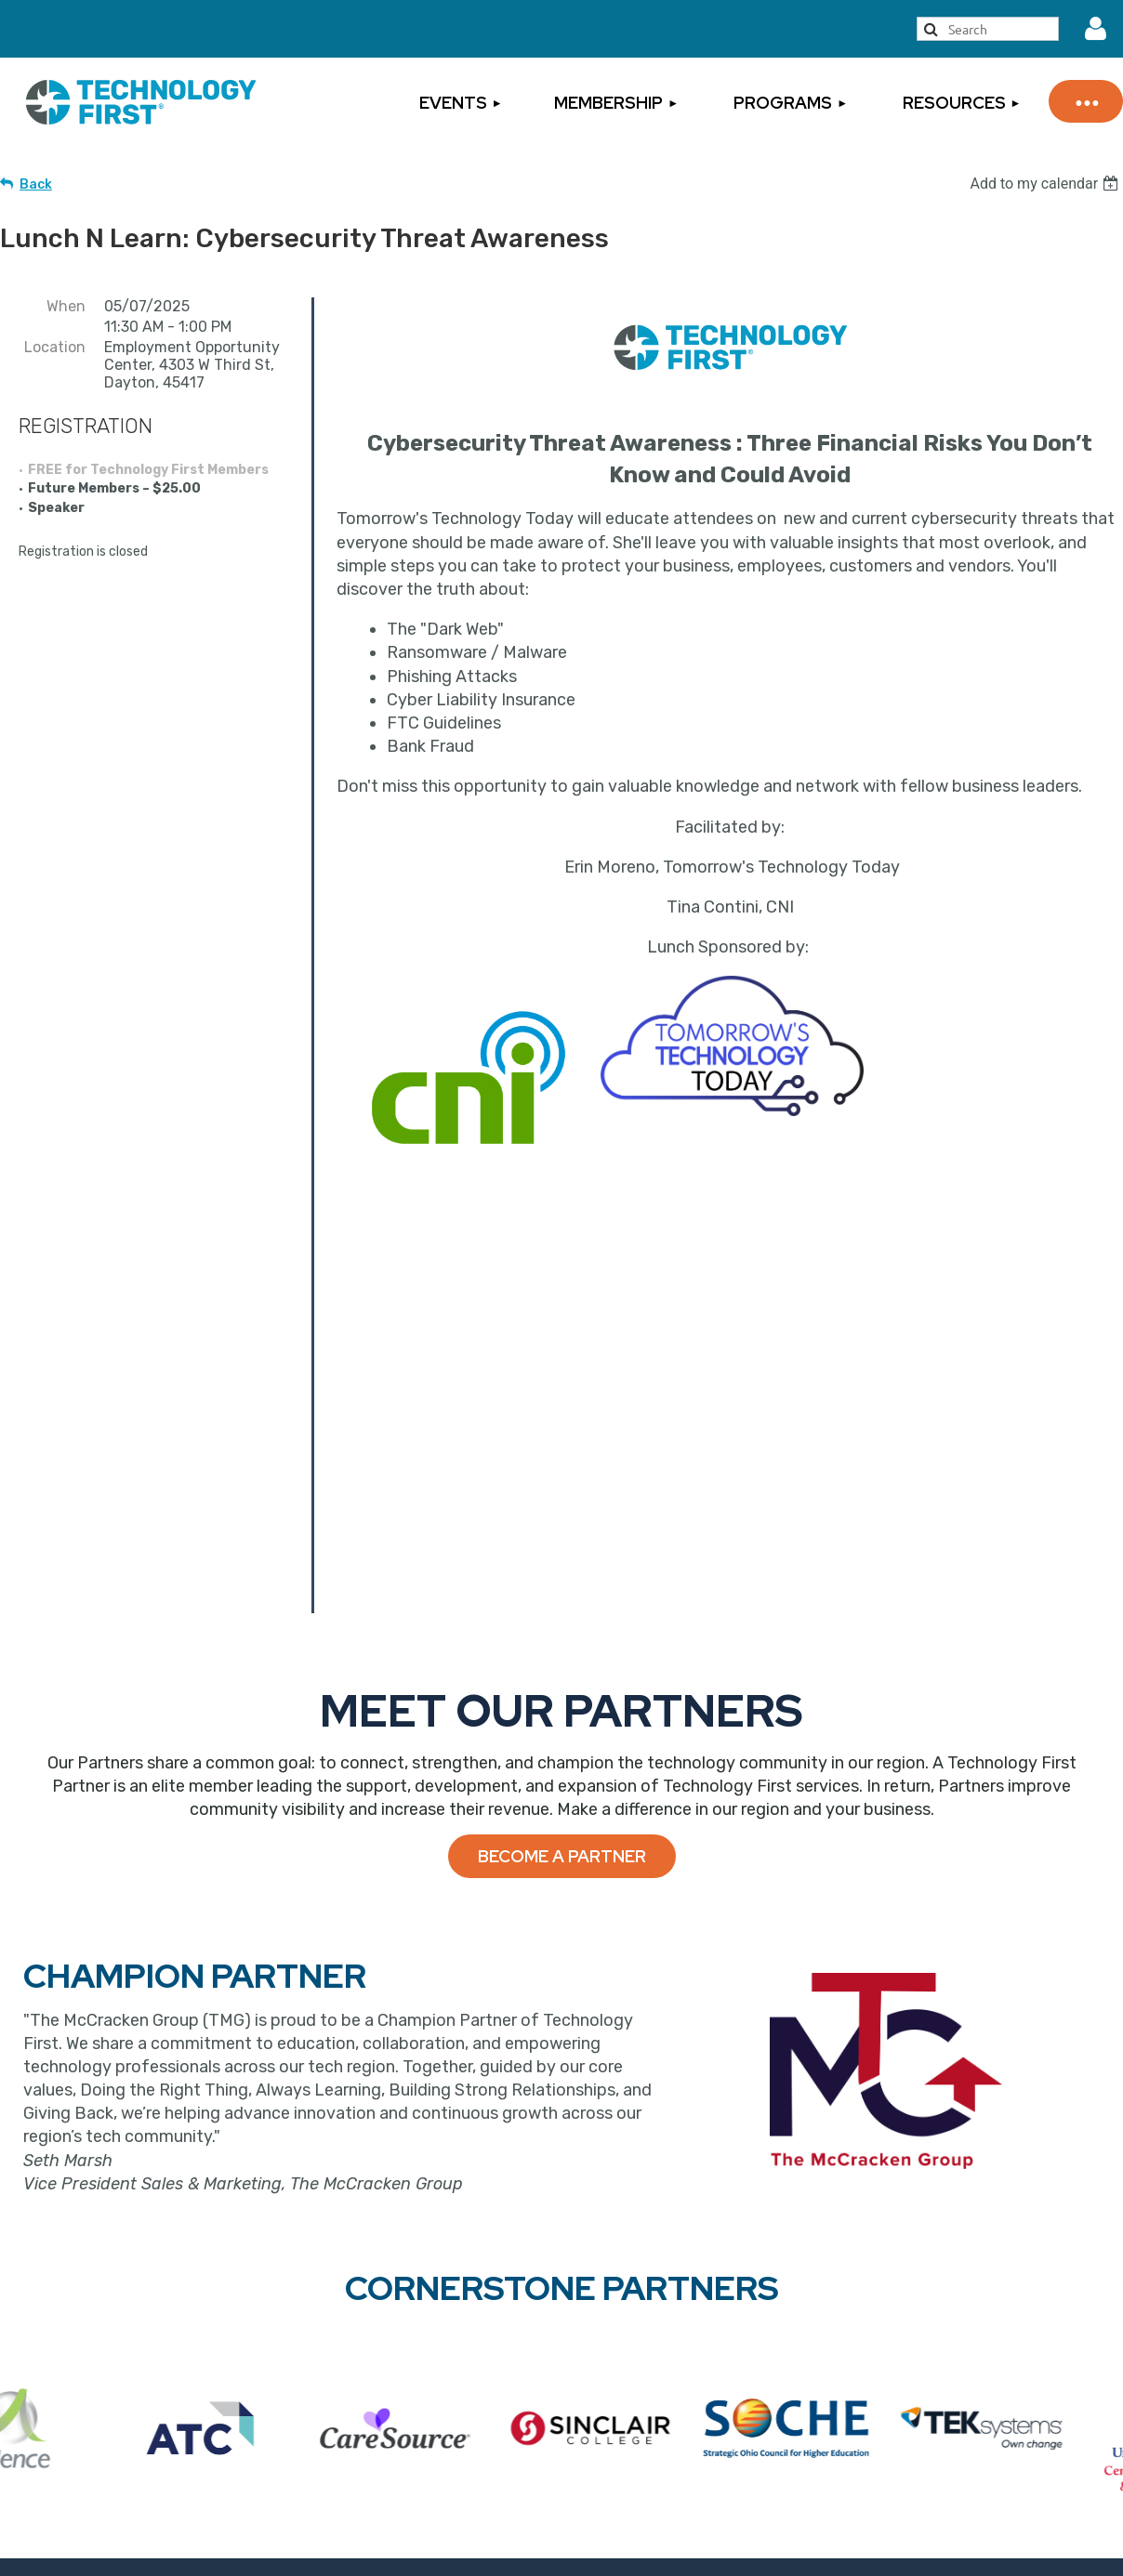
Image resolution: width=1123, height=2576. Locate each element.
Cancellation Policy (946, 2257)
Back (36, 184)
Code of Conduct (940, 2401)
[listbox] (1046, 183)
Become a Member (417, 2255)
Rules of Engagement (956, 2372)
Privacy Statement (946, 2315)
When (66, 306)
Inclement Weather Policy (970, 2343)
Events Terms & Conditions (976, 2286)
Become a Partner (562, 1451)
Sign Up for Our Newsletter (692, 2335)
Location (55, 347)
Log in (1096, 29)
